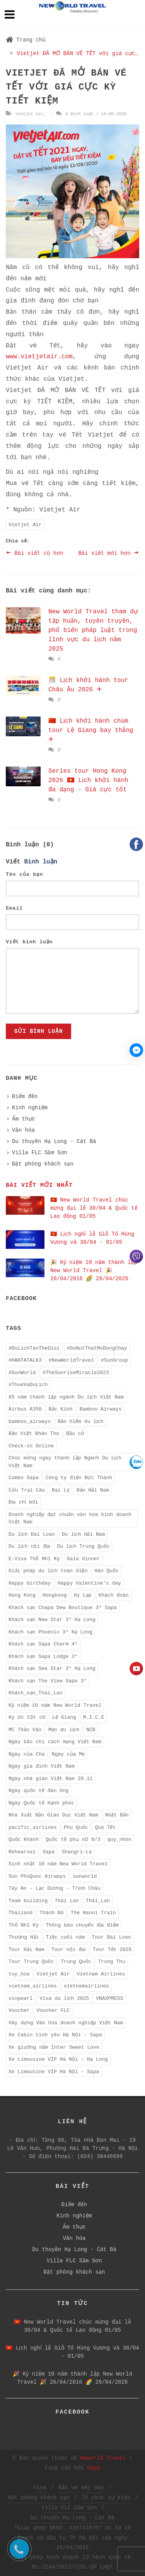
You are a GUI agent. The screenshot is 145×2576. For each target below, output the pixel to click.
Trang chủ (26, 40)
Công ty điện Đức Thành (79, 1478)
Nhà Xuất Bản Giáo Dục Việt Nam (53, 1815)
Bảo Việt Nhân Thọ (34, 1433)
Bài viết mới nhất (39, 1185)
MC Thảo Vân (25, 1730)
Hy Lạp (83, 1595)
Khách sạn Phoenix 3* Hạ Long (50, 1632)
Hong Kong (22, 1595)
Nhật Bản (117, 1815)
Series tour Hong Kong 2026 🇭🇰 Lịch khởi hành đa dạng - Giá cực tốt (88, 780)
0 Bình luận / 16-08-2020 (91, 114)
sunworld (85, 1876)
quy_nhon (119, 1839)
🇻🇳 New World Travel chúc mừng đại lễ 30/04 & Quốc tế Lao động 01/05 (94, 1208)
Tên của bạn (24, 874)
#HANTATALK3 (25, 1360)
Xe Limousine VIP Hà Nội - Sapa (54, 2072)
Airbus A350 (25, 1409)
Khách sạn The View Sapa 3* (48, 1681)
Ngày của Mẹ (68, 1754)
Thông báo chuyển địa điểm (82, 1925)
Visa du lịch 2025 (64, 1998)
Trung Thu (111, 1962)
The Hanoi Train (93, 1913)
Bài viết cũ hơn (34, 553)
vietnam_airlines (33, 1986)
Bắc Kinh (61, 1409)
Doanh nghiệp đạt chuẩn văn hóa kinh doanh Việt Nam (70, 1518)
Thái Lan (66, 1901)
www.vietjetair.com (39, 356)
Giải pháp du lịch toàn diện (48, 1571)
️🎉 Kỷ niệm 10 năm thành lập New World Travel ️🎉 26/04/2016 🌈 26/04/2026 (93, 1270)
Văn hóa (23, 1130)
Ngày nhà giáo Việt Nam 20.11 (51, 1779)
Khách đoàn (114, 1595)
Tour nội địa (68, 1950)
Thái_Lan (98, 1901)
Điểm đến (25, 1096)
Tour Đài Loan (111, 1937)
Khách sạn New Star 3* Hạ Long (52, 1620)
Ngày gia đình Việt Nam (42, 1766)
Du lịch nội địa (29, 1546)
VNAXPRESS (109, 1998)
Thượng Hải (24, 1937)
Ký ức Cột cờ (27, 1717)
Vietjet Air (29, 114)
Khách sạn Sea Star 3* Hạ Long (52, 1668)
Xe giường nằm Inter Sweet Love (54, 2047)
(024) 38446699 (100, 2156)
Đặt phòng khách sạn (42, 1164)
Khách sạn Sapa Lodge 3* (43, 1656)
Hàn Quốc (106, 1571)
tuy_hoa (19, 1974)
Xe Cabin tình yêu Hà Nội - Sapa (55, 2035)
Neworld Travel (103, 2458)
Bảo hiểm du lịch (80, 1421)
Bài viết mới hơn (108, 553)
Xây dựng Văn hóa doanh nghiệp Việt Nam (66, 2023)
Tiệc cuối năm (65, 1937)
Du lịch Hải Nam (83, 1534)
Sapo (93, 2468)
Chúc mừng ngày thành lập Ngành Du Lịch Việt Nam (65, 1462)
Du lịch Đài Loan (32, 1534)
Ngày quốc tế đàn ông (38, 1791)
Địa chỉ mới (23, 1502)
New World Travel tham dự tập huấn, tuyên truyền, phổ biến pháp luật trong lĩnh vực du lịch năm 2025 (93, 630)
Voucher (19, 2010)
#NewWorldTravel (71, 1360)
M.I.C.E (93, 1717)
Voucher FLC (53, 2010)
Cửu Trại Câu (27, 1490)
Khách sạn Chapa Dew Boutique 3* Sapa (63, 1608)
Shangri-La (76, 1852)
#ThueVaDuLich (28, 1385)
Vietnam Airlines (101, 1974)
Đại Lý (61, 1490)
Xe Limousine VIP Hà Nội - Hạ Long (58, 2059)
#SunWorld (22, 1373)
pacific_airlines (33, 1827)
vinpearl (20, 1998)
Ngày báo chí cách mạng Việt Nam (55, 1742)
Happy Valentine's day (89, 1583)
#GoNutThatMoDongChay (97, 1348)
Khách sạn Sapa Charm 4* (43, 1644)
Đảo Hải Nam (93, 1490)
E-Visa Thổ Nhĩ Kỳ (34, 1559)
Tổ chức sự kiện (106, 2498)
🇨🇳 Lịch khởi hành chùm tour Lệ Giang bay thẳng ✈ (90, 730)
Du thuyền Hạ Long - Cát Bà (54, 1141)
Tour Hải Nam (26, 1950)
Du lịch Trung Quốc (83, 1546)
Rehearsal (22, 1852)
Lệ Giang (64, 1717)
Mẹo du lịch (63, 1730)
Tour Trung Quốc (31, 1962)
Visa (40, 2487)
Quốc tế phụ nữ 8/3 (73, 1839)
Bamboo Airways (100, 1409)
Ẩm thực (23, 1119)
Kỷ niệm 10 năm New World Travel (55, 1705)
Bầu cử (75, 1433)
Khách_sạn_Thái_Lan (36, 1693)
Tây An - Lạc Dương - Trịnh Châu (55, 1888)
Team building (28, 1901)
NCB (90, 1730)
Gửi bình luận (38, 1031)
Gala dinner (83, 1559)
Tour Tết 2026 (112, 1950)
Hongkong (55, 1595)
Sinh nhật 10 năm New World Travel (58, 1864)
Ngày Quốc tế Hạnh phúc (41, 1803)
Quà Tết (105, 1827)
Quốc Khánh (24, 1839)
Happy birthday (30, 1583)
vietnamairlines (86, 1986)
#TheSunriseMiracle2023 (76, 1373)
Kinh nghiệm (30, 1108)
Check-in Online (31, 1446)
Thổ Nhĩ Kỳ (24, 1925)
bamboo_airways (30, 1421)
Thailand (20, 1913)
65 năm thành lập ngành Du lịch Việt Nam (66, 1397)
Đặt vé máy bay (81, 2487)
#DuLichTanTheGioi (34, 1348)
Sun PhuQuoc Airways (37, 1876)
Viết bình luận (29, 942)
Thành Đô (51, 1913)
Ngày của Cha (27, 1754)
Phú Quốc (76, 1827)
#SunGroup (114, 1360)
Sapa (49, 1852)
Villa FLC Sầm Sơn (39, 1153)
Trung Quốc (76, 1962)
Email (14, 908)
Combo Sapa (24, 1478)
